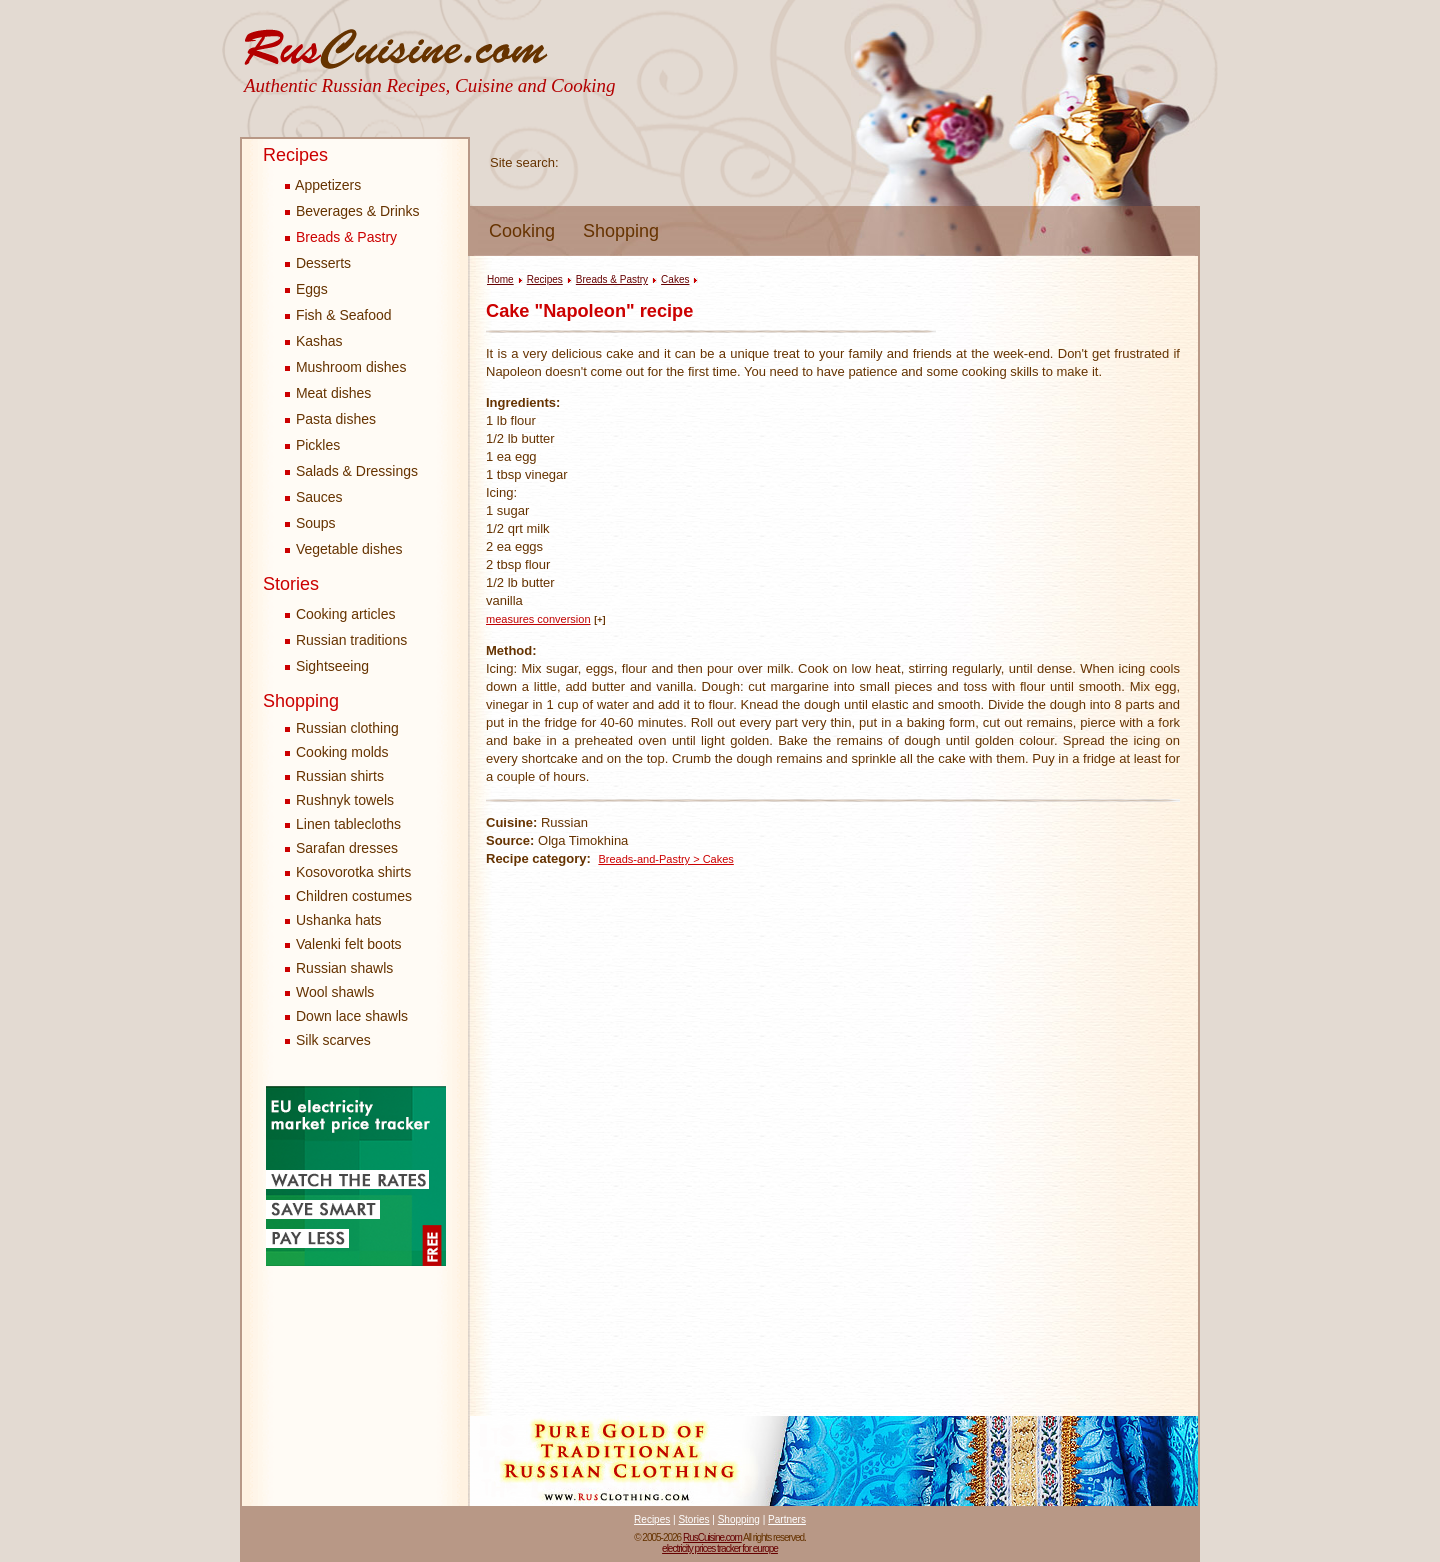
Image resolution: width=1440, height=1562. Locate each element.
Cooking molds (342, 752)
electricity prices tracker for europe (720, 1548)
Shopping (621, 231)
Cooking (522, 231)
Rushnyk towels (345, 800)
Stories (291, 584)
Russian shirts (340, 776)
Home (500, 279)
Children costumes (354, 896)
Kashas (314, 341)
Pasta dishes (330, 419)
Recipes (295, 155)
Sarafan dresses (347, 848)
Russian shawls (344, 968)
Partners (787, 1519)
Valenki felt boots (349, 944)
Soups (310, 523)
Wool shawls (335, 992)
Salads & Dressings (351, 471)
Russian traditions (346, 640)
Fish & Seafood (338, 315)
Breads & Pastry (341, 237)
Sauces (314, 497)
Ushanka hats (339, 920)
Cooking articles (340, 614)
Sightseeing (327, 666)
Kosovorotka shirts (353, 872)
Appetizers (323, 185)
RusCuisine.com (712, 1537)
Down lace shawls (352, 1016)
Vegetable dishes (344, 549)
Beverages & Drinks (352, 211)
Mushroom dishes (345, 367)
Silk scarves (333, 1040)
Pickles (312, 445)
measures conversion (538, 619)
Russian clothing (347, 728)
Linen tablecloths (348, 824)
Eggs (306, 289)
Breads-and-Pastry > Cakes (665, 859)
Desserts (318, 263)
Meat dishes (328, 393)
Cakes (675, 279)
